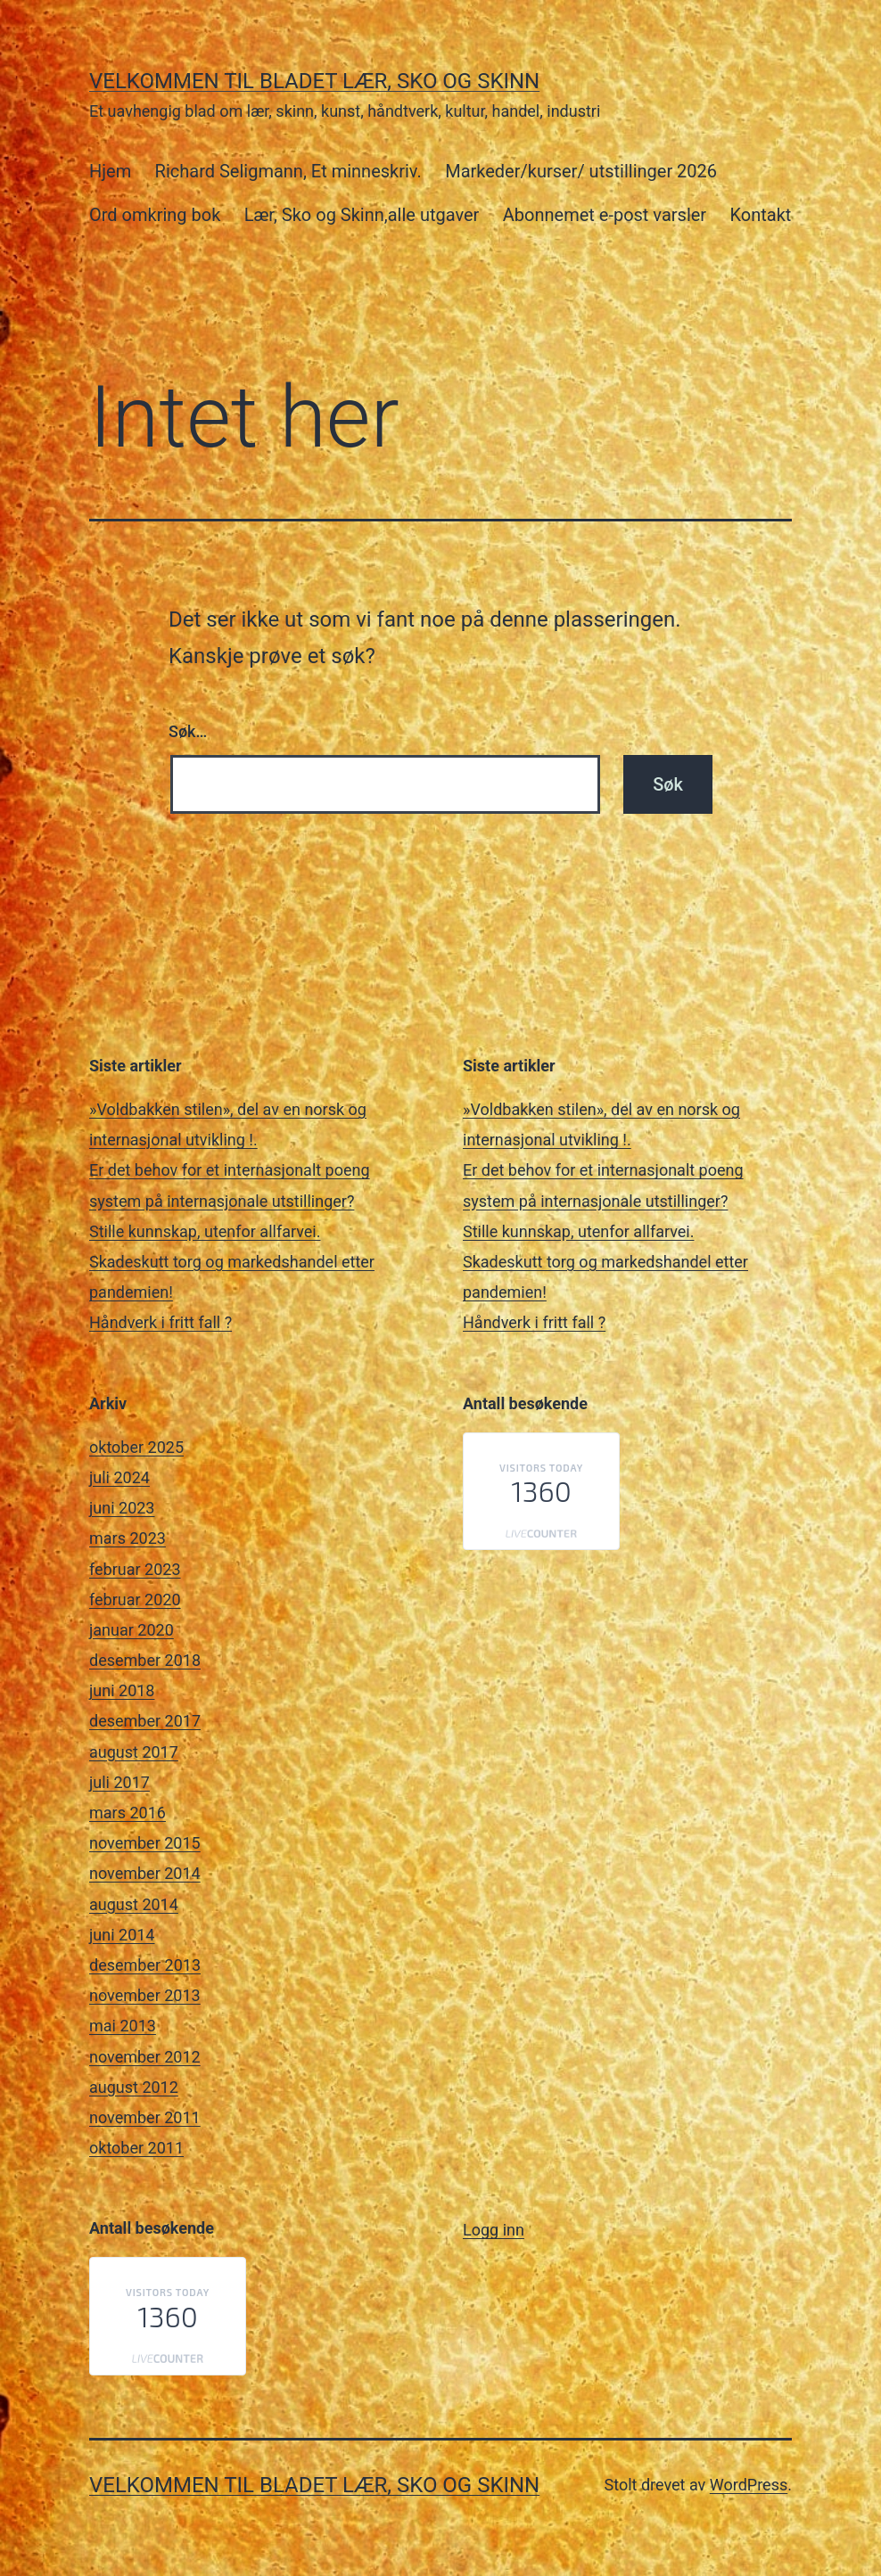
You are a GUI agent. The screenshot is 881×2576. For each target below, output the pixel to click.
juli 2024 (119, 1477)
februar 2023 (135, 1569)
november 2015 (145, 1843)
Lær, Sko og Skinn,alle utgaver (362, 215)
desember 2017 (145, 1720)
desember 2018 (145, 1660)
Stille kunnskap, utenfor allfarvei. (204, 1231)
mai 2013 (122, 2025)
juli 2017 (119, 1782)
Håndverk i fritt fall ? (160, 1322)
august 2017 (133, 1752)
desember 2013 (145, 1965)
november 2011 (145, 2117)
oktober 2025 (136, 1447)
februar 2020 (135, 1599)
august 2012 (133, 2087)
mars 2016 (127, 1812)
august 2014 (133, 1904)
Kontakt (761, 215)
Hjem (110, 171)
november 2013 (145, 1995)
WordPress (748, 2484)
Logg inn (493, 2229)
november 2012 (145, 2056)
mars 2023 (127, 1538)
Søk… (188, 731)
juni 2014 (121, 1934)
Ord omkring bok (154, 215)
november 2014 (145, 1873)
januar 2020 (131, 1629)
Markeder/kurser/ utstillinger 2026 (581, 171)
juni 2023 (121, 1507)
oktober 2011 (136, 2147)
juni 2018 (121, 1690)
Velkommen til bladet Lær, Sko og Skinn (314, 81)
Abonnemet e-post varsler (604, 215)
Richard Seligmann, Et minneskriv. (288, 171)
